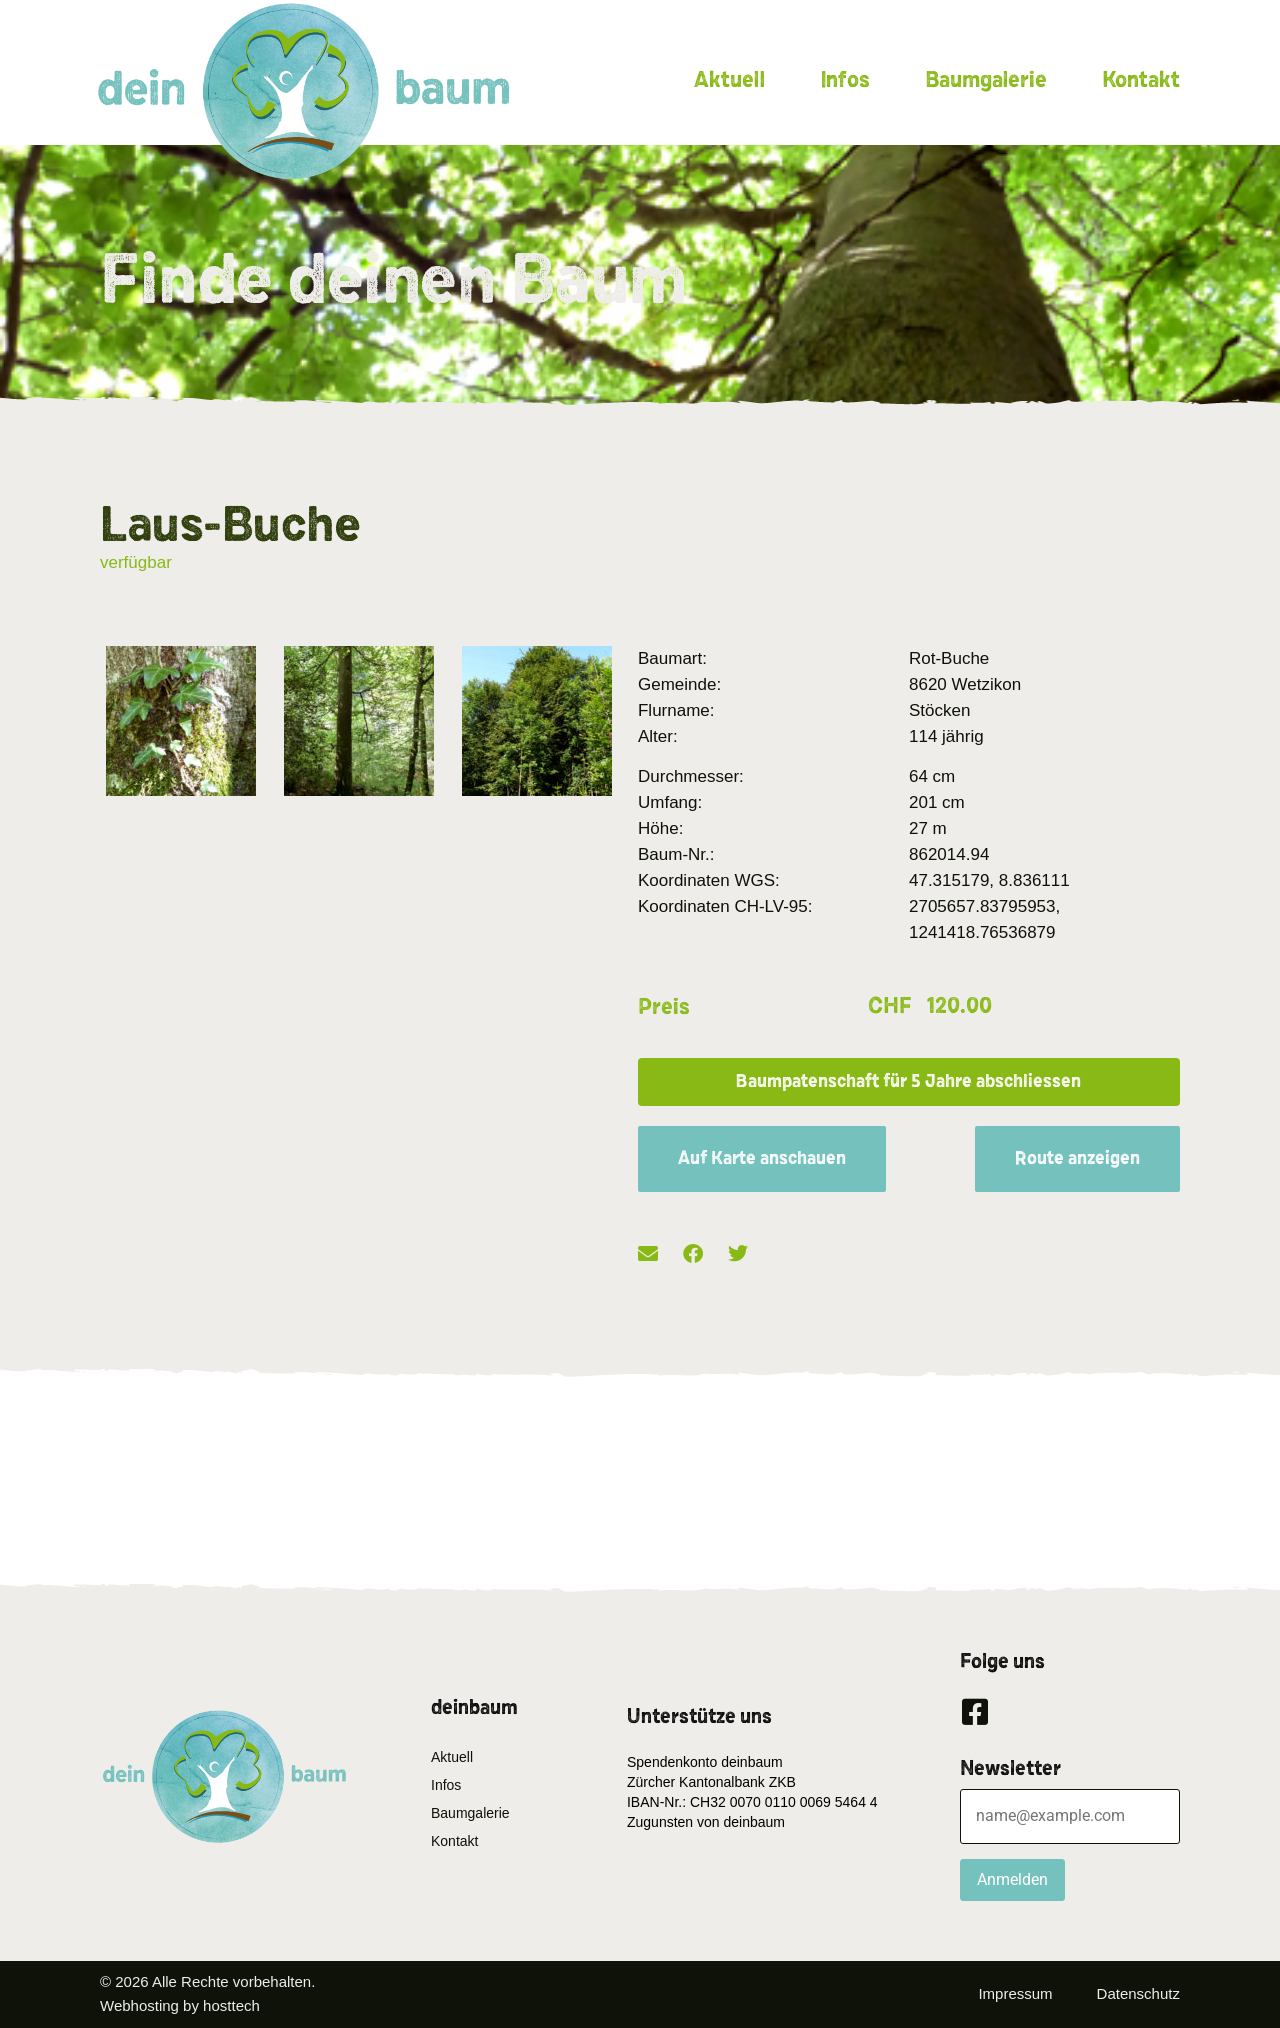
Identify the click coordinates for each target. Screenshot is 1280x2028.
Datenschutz (1138, 1993)
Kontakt (1141, 80)
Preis (664, 1007)
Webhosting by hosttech (180, 2005)
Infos (845, 80)
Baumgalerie (986, 80)
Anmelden (1012, 1879)
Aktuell (729, 80)
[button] (909, 1082)
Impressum (1015, 1993)
